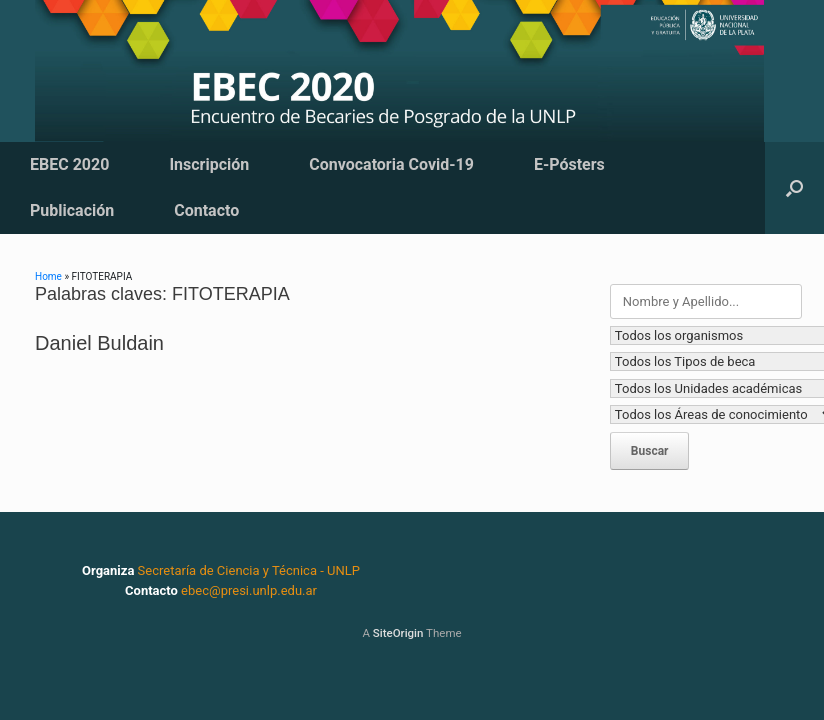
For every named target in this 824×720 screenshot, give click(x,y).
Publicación (72, 210)
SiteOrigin (398, 633)
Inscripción (209, 164)
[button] (794, 188)
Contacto (206, 210)
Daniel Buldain (99, 343)
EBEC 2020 (69, 164)
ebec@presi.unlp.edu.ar (249, 590)
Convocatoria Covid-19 (391, 164)
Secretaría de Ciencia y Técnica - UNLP (249, 570)
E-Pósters (569, 164)
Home (48, 276)
